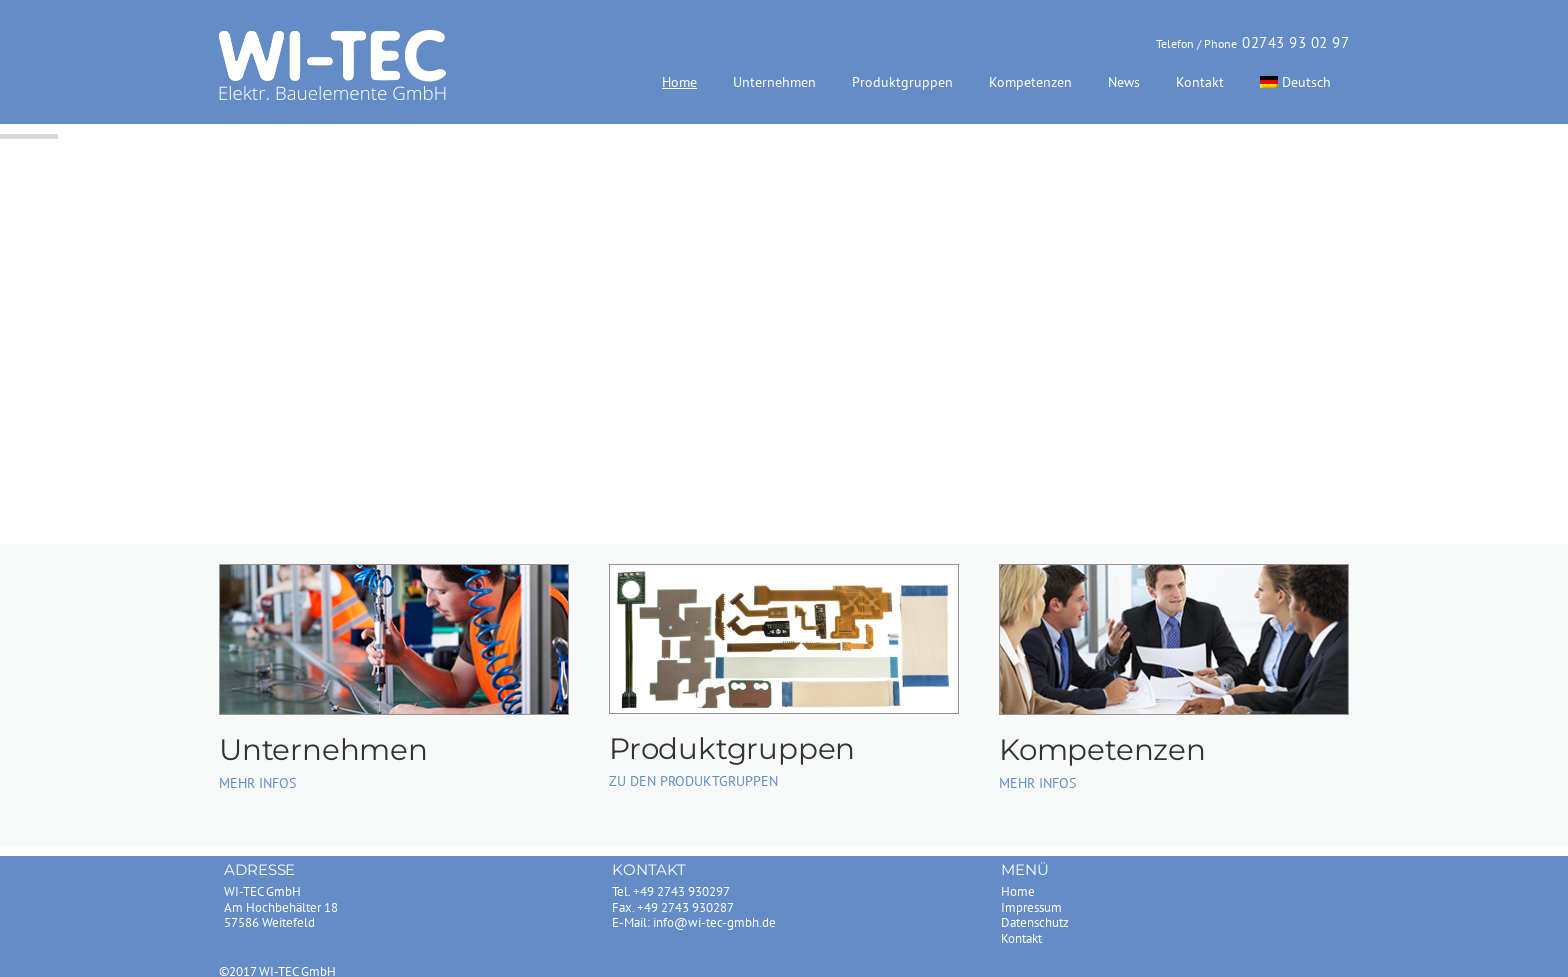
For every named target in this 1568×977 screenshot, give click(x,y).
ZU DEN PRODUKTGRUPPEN (693, 781)
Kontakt (1200, 82)
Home (679, 82)
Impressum (1031, 907)
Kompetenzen (1030, 82)
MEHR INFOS (257, 783)
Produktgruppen (902, 82)
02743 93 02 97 (1295, 42)
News (1124, 82)
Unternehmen (774, 82)
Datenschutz (1035, 922)
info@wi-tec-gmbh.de (714, 922)
